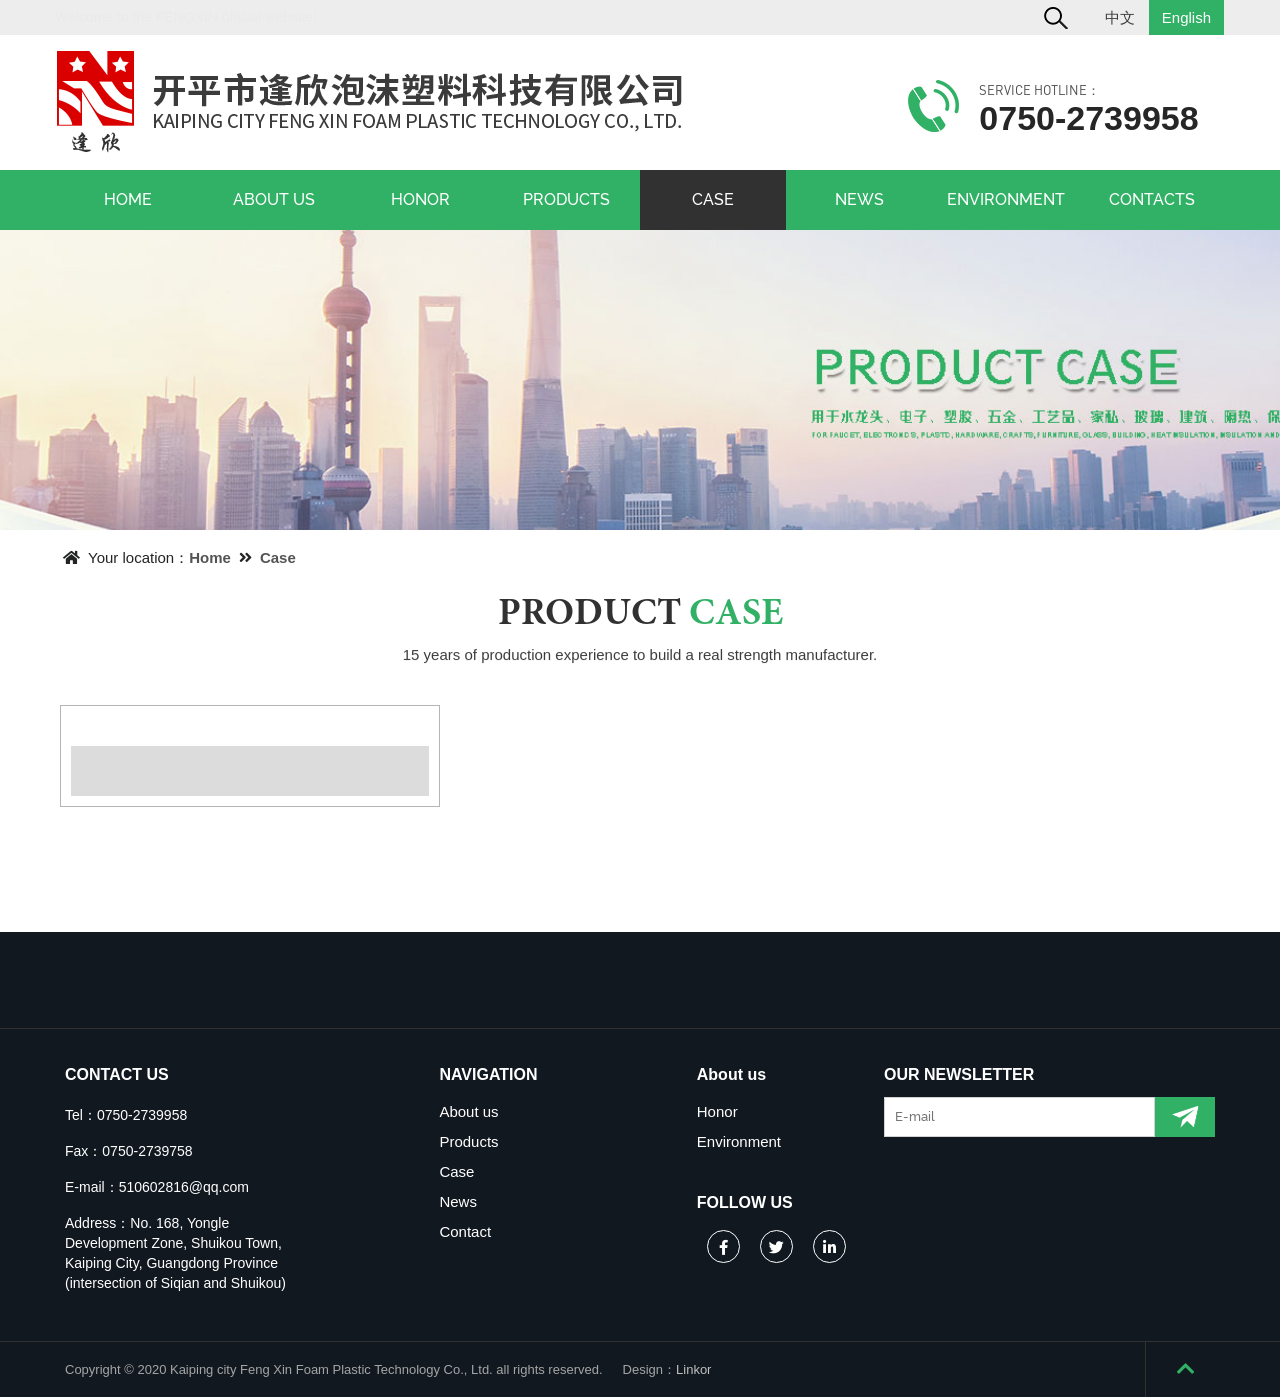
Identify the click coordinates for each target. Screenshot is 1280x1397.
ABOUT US (274, 199)
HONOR (420, 199)
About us (468, 1111)
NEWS (859, 199)
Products (468, 1141)
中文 (1120, 17)
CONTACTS (1152, 199)
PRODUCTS (566, 199)
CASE (713, 199)
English (1186, 17)
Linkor (693, 1369)
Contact (465, 1231)
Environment (739, 1141)
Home (210, 557)
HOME (128, 199)
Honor (717, 1111)
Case (278, 557)
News (458, 1201)
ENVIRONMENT (1006, 199)
